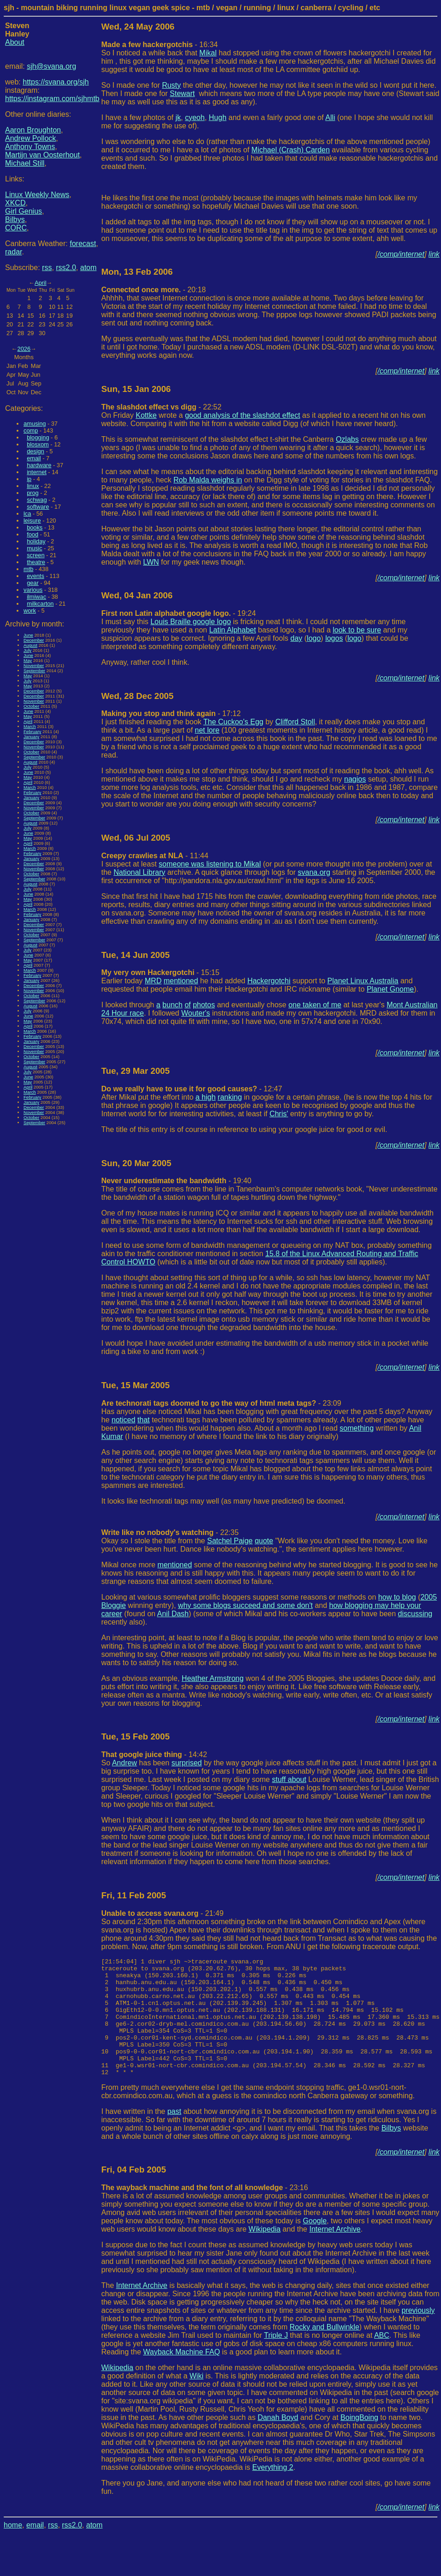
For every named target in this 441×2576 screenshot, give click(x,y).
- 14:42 (154, 1754)
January (31, 736)
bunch (172, 1005)
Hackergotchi (268, 981)
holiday (36, 541)
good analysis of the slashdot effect (242, 415)
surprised (187, 1763)
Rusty (171, 85)
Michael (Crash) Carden (290, 150)
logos (334, 638)
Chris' (278, 1114)
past (174, 2135)
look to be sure (357, 630)
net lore (207, 730)
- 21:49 (162, 1913)
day (297, 638)
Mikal (207, 53)
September (34, 670)
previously (418, 2334)
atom (88, 267)
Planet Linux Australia (363, 981)
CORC (16, 228)
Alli (330, 117)
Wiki (196, 2399)
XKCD (15, 203)
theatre (36, 562)
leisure (32, 520)
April (41, 282)
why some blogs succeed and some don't (245, 1605)
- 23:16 (204, 2211)
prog (33, 492)
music (34, 548)
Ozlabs (347, 439)
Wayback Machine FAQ (181, 2375)
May (28, 660)
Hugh (217, 117)
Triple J (276, 2359)
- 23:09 (221, 1403)
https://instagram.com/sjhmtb (52, 98)
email (34, 458)
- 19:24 (178, 613)
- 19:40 (176, 1181)
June (28, 635)
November (34, 665)
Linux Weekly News (37, 195)
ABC (381, 2359)
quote (264, 1541)
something (357, 1428)
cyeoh (195, 117)
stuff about (289, 1779)
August (30, 645)
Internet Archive (334, 2253)
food (32, 534)
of (188, 1005)
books (34, 527)
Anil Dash (173, 1614)
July (27, 650)
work (30, 610)
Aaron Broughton (33, 130)
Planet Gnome (390, 989)
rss (47, 267)
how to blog (397, 1597)
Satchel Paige (230, 1541)
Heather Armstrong (213, 1678)
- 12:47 (191, 1089)
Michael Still (24, 163)
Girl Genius (23, 211)
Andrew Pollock (30, 138)
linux (33, 485)
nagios (355, 779)
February (32, 731)
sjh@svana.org (51, 66)
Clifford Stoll (295, 722)
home (13, 2548)
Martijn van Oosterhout (42, 155)
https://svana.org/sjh (56, 82)
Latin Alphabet (232, 630)
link (434, 254)
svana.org (314, 872)
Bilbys (15, 219)
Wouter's (195, 1013)
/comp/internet (400, 254)
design (35, 451)
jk (178, 117)
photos (204, 1005)
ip (29, 478)
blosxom (38, 444)
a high (206, 1097)
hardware (39, 465)
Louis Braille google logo (190, 622)
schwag (37, 499)
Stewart (182, 93)
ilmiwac (36, 596)
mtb (28, 569)
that (143, 1420)
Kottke (146, 415)
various (33, 589)
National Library (139, 872)
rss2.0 (66, 267)
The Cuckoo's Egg (233, 722)
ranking (230, 1097)
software (38, 506)
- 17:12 (171, 713)
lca (27, 513)
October (31, 706)
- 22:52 (161, 407)
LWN (151, 562)
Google (315, 2244)
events (35, 575)
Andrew (124, 1763)
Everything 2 (272, 2491)
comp (31, 430)
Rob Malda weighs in (207, 480)
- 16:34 (159, 44)
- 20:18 (153, 290)
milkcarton (40, 603)
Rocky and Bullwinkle (324, 2350)
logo (314, 638)
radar (13, 252)
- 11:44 (155, 856)
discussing (415, 1614)
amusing (35, 423)
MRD (153, 981)
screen (35, 555)
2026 (24, 348)
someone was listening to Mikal (210, 864)
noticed (124, 1420)
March (30, 726)
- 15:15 (160, 972)
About (14, 42)
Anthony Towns (30, 146)
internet (37, 472)
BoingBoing (359, 2441)
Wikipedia (264, 2253)
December (34, 640)
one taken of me (314, 1005)
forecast (83, 243)
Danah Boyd (277, 2441)
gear (33, 582)
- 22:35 (170, 1532)
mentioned (181, 981)
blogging (38, 437)
